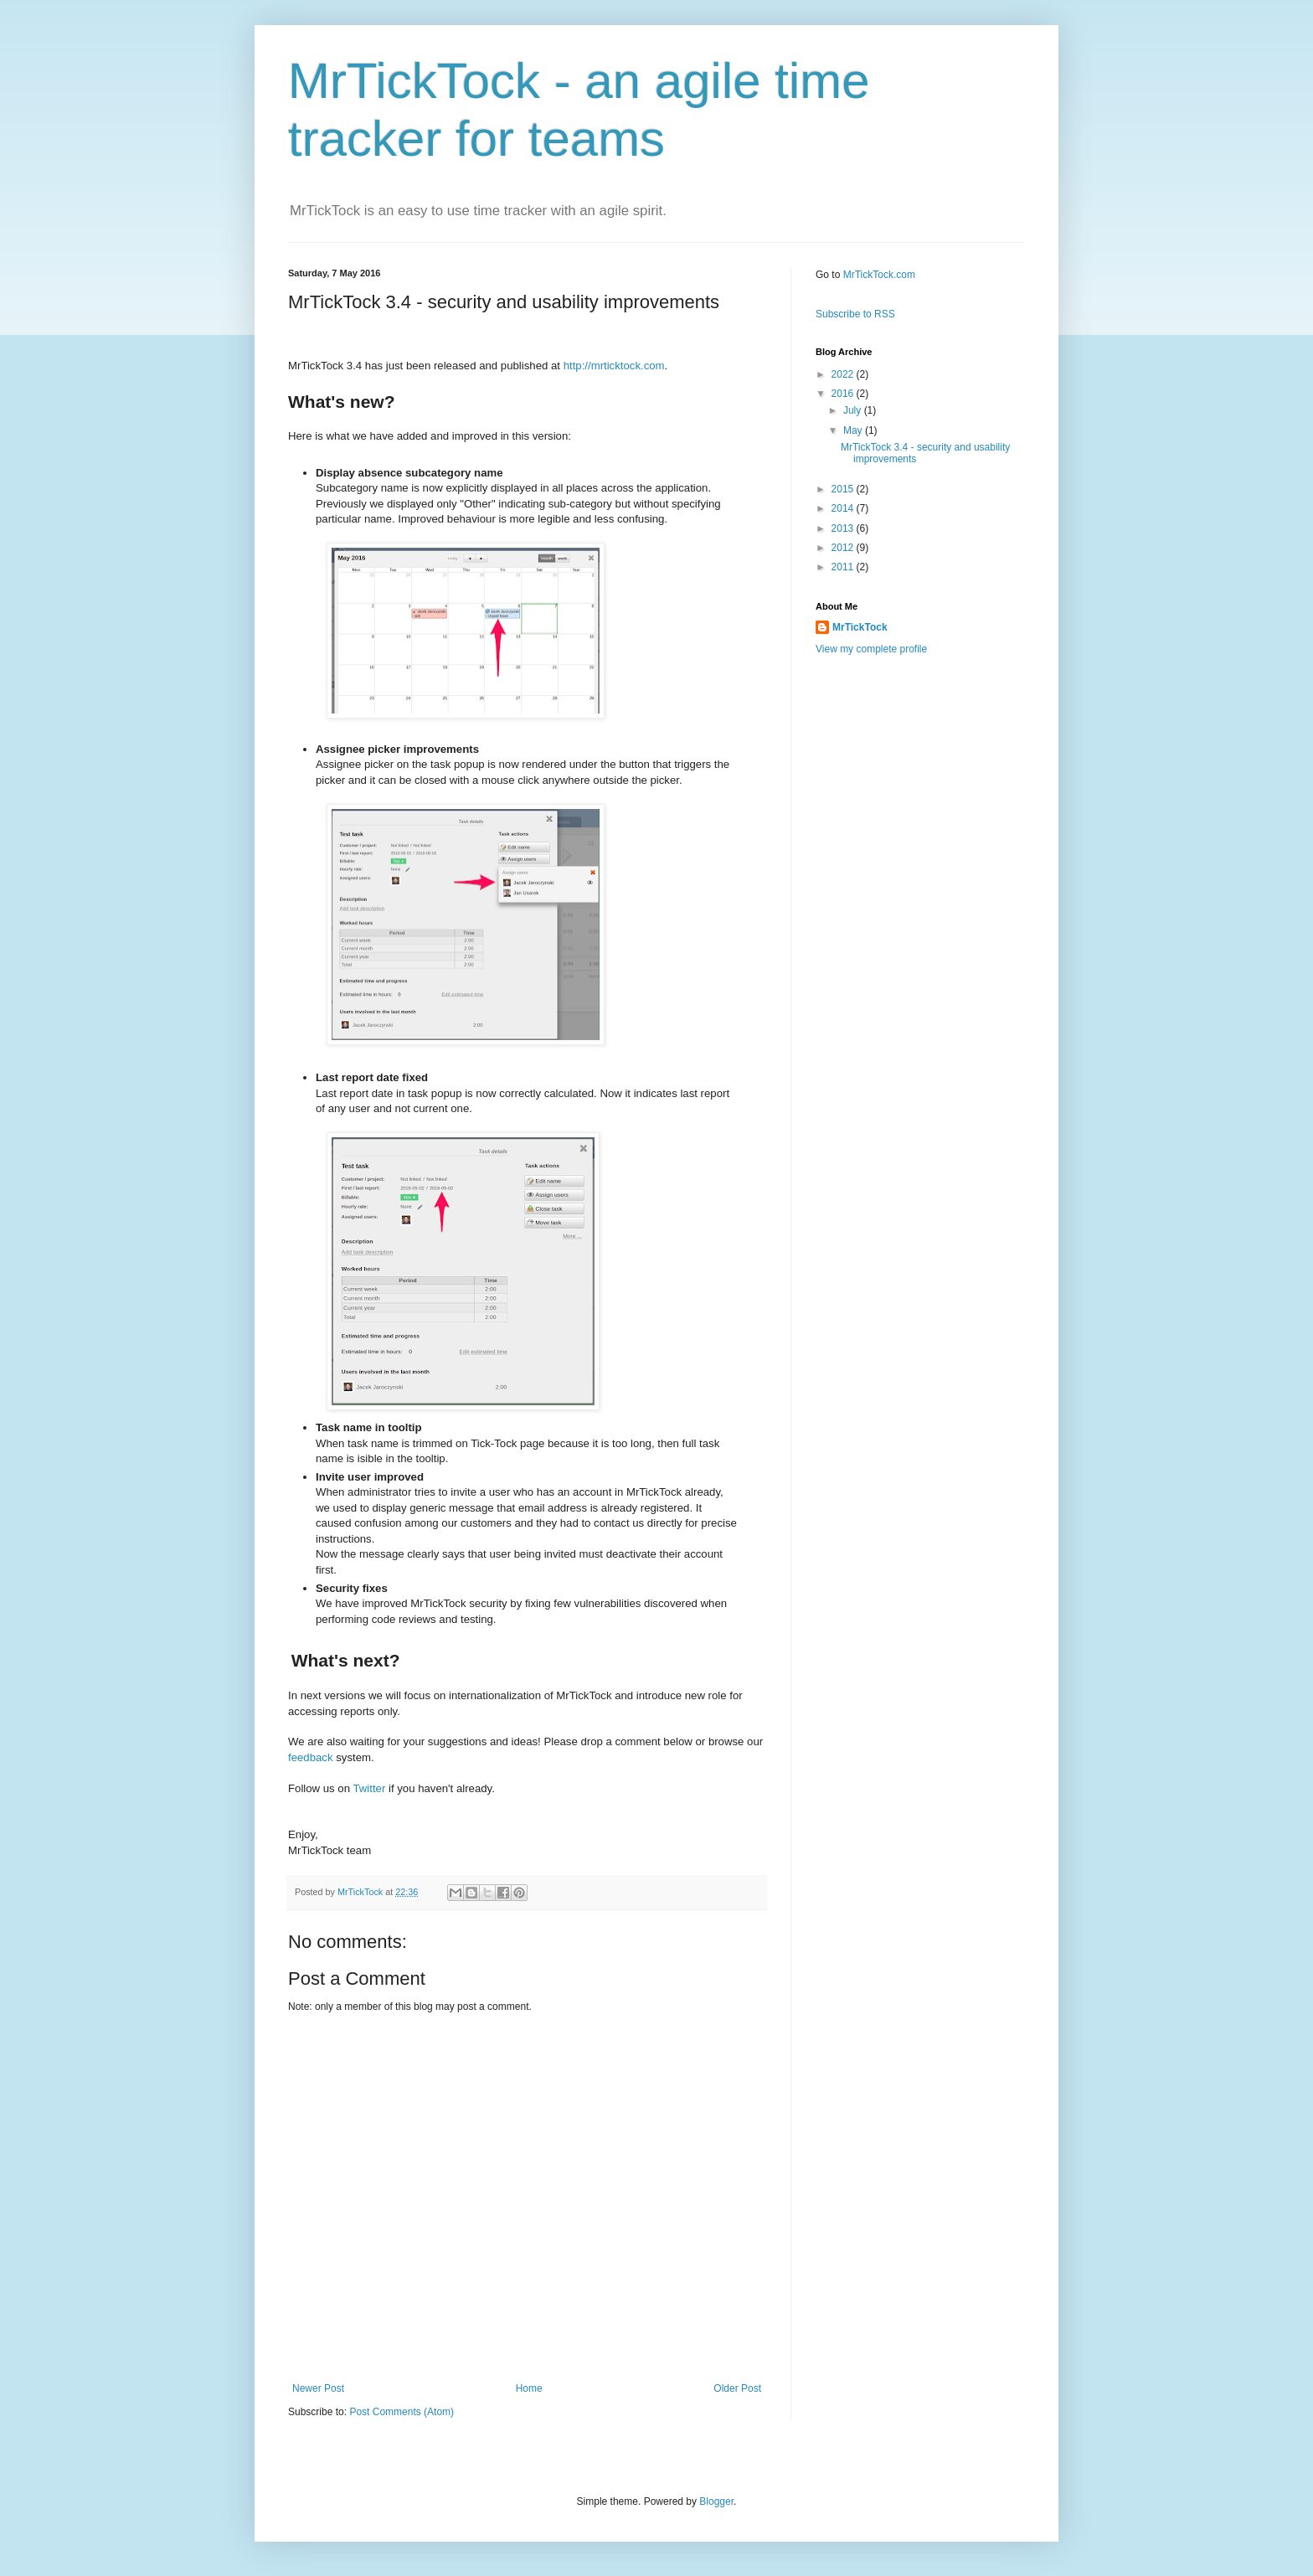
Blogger (716, 2501)
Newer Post (318, 2388)
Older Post (737, 2388)
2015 (844, 489)
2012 (844, 548)
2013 (844, 528)
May (854, 430)
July (853, 410)
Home (529, 2388)
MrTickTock (860, 627)
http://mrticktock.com (614, 365)
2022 (844, 374)
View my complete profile (871, 649)
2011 (844, 567)
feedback (310, 1757)
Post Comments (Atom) (401, 2412)
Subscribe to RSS (855, 314)
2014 (844, 508)
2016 (844, 393)
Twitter (369, 1788)
